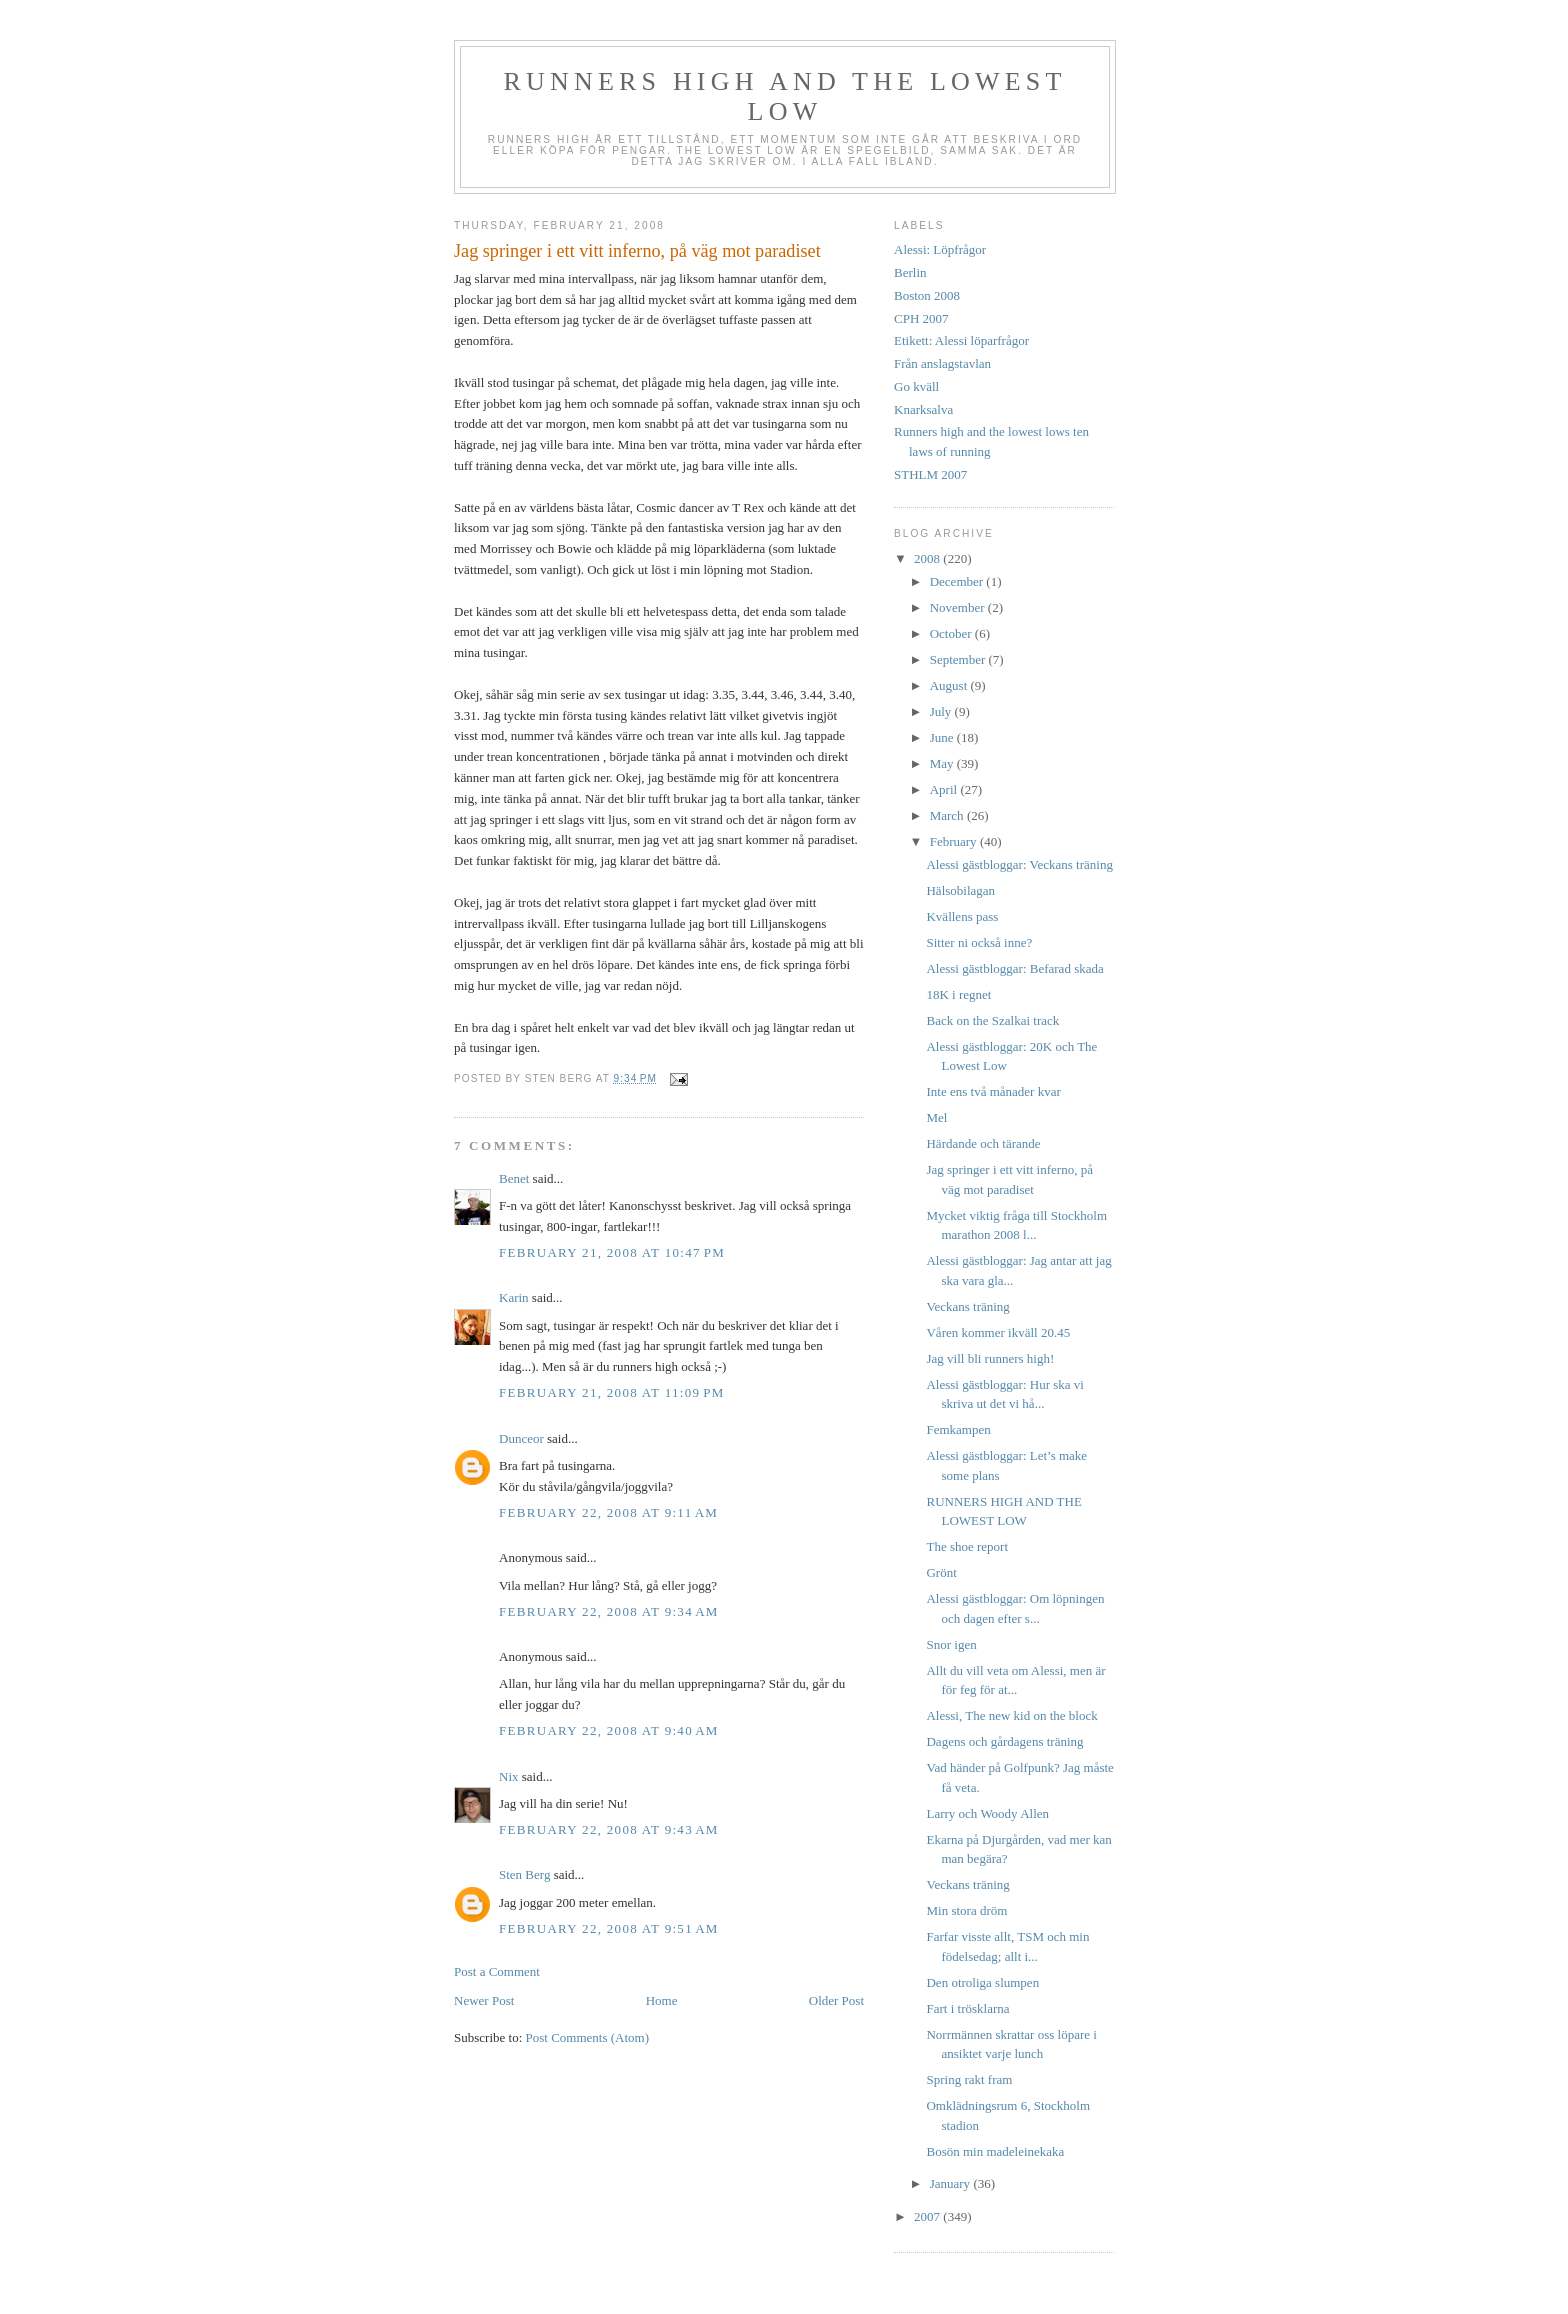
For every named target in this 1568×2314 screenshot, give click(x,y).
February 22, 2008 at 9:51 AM (609, 1928)
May (943, 763)
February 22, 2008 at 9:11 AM (608, 1512)
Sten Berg (524, 1874)
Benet (514, 1178)
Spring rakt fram (969, 2079)
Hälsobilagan (960, 890)
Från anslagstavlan (942, 363)
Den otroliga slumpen (982, 1982)
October (952, 633)
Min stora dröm (966, 1910)
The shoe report (967, 1546)
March (948, 815)
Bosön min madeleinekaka (995, 2151)
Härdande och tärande (983, 1143)
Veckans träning (967, 1306)
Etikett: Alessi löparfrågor (961, 340)
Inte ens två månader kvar (993, 1091)
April (945, 789)
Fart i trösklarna (967, 2008)
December (958, 581)
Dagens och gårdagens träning (1004, 1741)
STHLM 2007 (930, 474)
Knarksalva (923, 409)
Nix (509, 1776)
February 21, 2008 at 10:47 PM (612, 1252)
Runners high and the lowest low (784, 96)
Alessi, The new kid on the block (1011, 1715)
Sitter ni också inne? (979, 942)
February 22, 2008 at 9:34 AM (609, 1611)
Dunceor (521, 1438)
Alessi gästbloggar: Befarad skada (1014, 968)
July (942, 711)
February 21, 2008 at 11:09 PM (612, 1392)
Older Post (836, 2000)
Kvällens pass (962, 916)
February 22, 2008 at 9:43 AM (609, 1829)
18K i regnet (958, 994)
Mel (936, 1117)
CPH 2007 (921, 318)
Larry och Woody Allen (987, 1813)
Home (662, 2000)
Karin (514, 1297)
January (952, 2183)
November (959, 607)
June (943, 737)
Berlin (910, 272)
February (955, 841)
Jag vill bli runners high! (990, 1358)
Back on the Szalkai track (992, 1020)
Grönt (941, 1572)
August (950, 685)
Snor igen (951, 1644)
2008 (928, 558)
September (959, 659)
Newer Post (484, 2000)
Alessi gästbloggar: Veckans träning (1019, 864)
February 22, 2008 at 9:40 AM (609, 1730)
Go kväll (916, 386)
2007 (928, 2216)
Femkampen (958, 1429)
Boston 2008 (927, 295)
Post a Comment (497, 1971)
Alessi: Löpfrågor (940, 249)
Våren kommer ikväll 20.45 (998, 1332)
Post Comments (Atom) (588, 2037)
